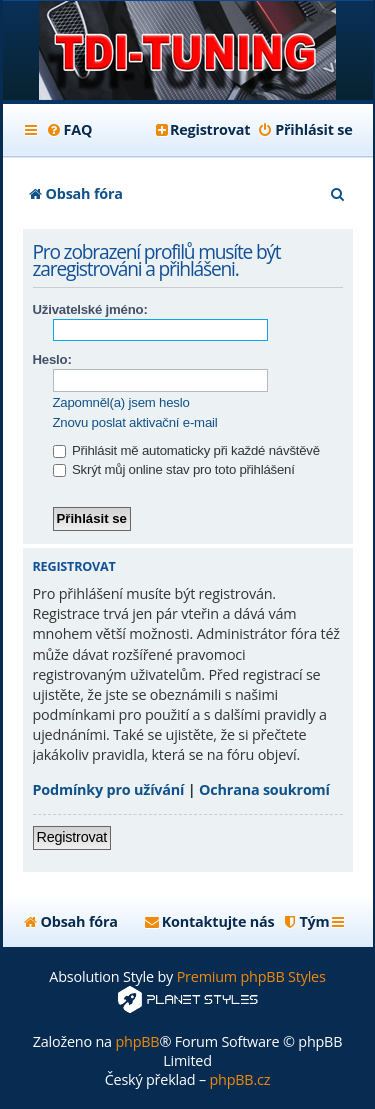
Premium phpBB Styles (251, 976)
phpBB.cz (239, 1079)
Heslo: (52, 359)
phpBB (137, 1041)
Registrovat (72, 837)
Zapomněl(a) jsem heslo (121, 402)
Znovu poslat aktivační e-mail (135, 422)
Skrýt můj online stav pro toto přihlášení (174, 469)
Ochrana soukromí (264, 789)
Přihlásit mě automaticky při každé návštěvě (186, 450)
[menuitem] (69, 130)
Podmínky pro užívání (109, 789)
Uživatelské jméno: (90, 309)
